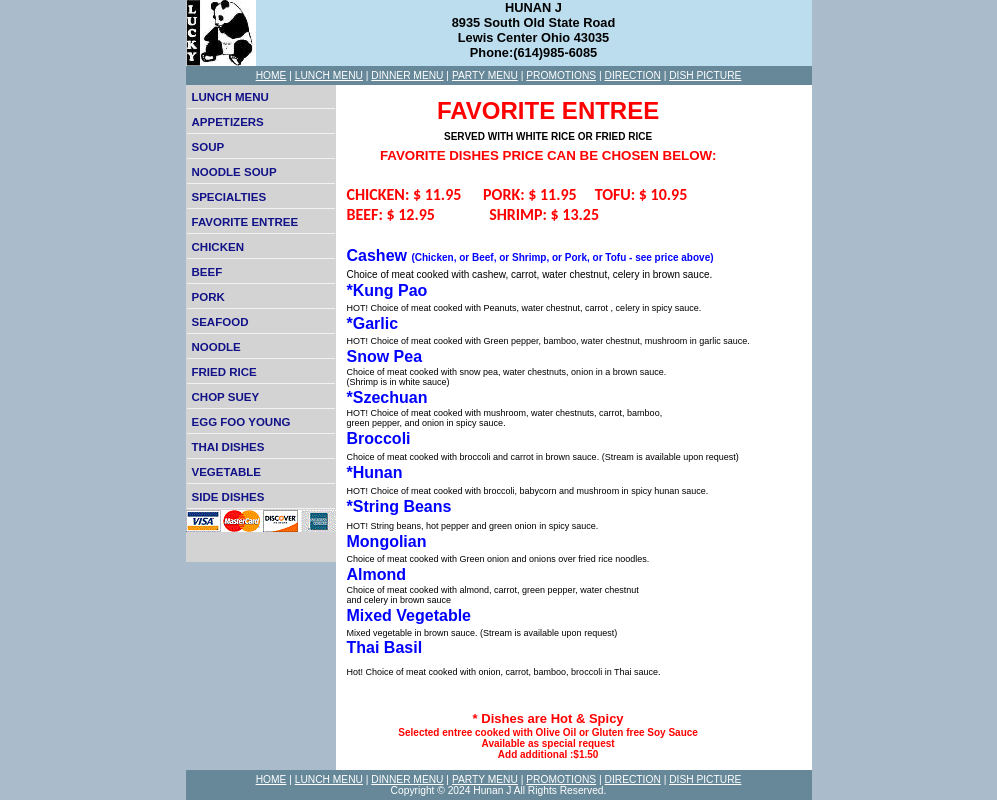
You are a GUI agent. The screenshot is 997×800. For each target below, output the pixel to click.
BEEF (207, 272)
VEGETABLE (227, 472)
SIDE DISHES (228, 497)
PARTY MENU (485, 75)
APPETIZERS (228, 122)
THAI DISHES (228, 447)
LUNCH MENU (329, 75)
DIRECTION (633, 75)
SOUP (208, 147)
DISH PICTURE (705, 75)
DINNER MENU (407, 75)
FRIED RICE (224, 372)
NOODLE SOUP (234, 172)
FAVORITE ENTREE (245, 222)
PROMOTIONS (561, 75)
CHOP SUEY (226, 397)
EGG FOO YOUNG (241, 422)
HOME (271, 75)
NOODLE (216, 347)
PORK (208, 297)
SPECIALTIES (229, 197)
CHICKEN (218, 247)
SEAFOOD (220, 322)
